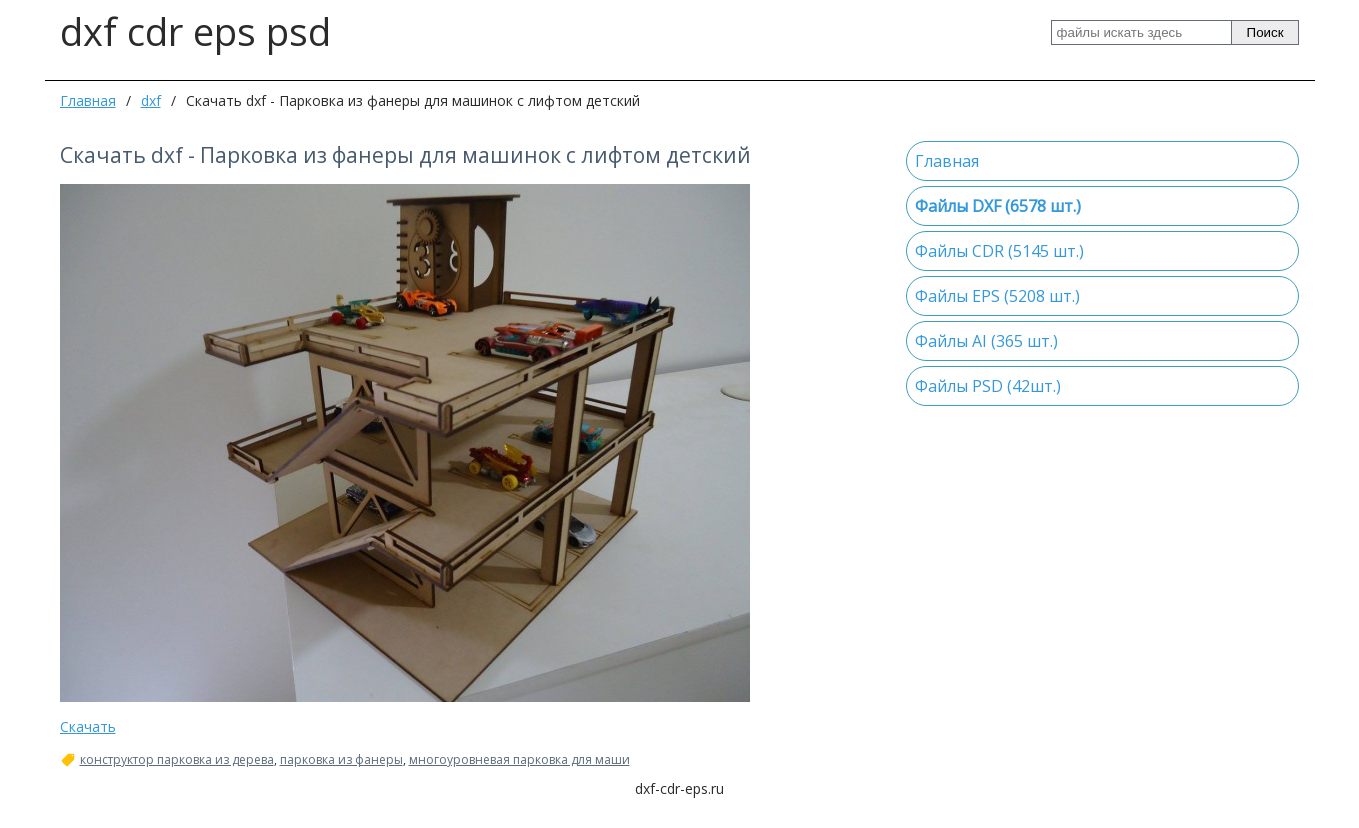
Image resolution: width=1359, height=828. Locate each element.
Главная (88, 100)
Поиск (1265, 32)
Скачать (88, 726)
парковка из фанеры (341, 760)
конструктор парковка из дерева (177, 760)
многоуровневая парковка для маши (519, 760)
